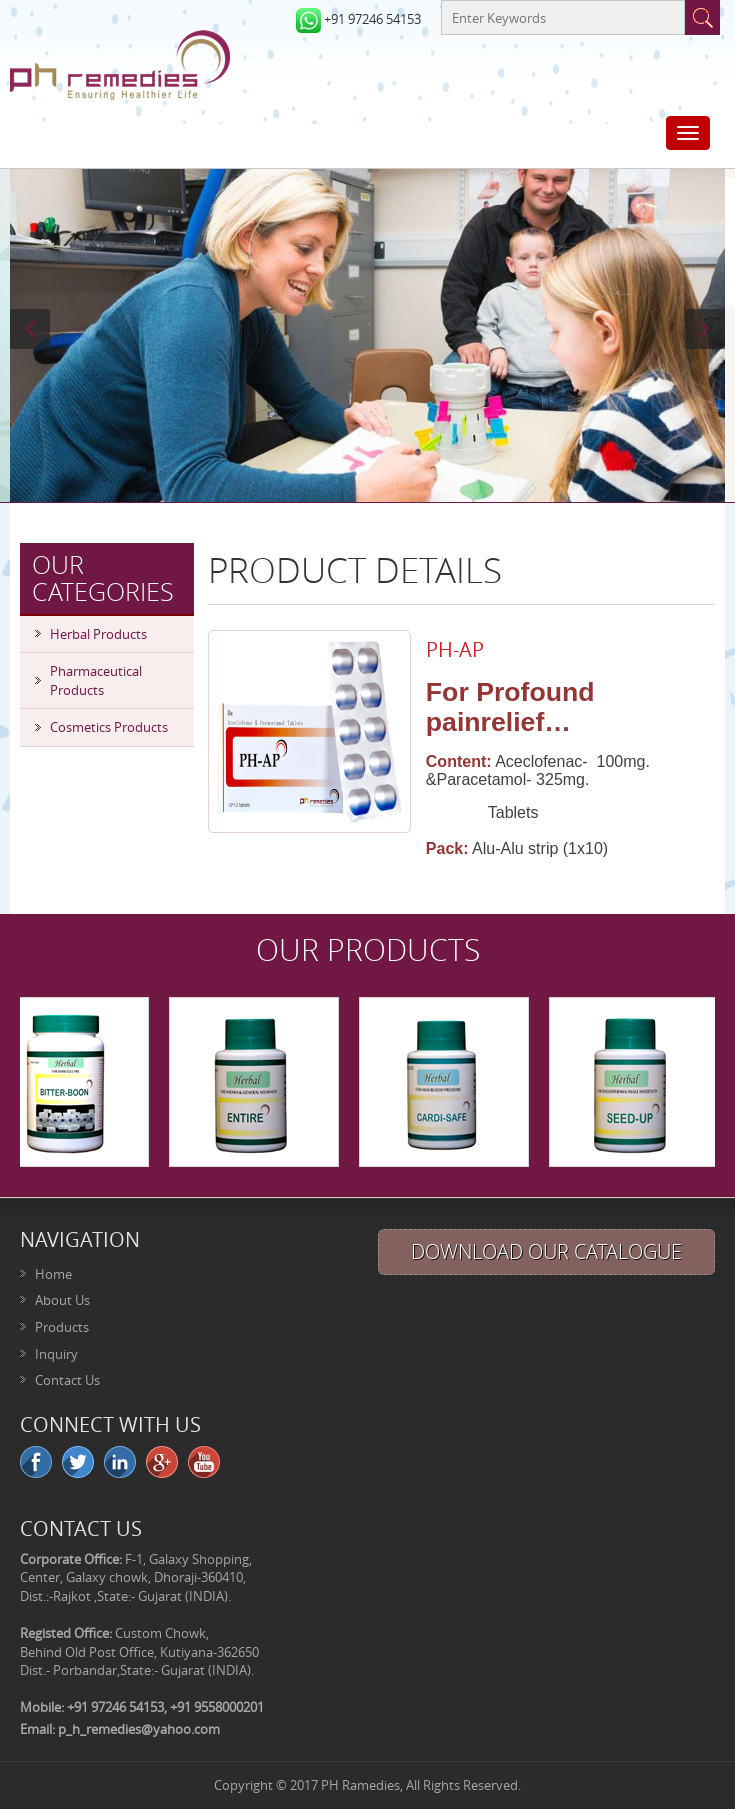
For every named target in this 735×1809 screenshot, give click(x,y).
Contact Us (67, 1380)
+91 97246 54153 (372, 19)
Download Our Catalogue (546, 1251)
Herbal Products (98, 634)
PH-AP (455, 649)
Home (53, 1274)
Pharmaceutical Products (96, 680)
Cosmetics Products (109, 727)
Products (62, 1327)
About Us (62, 1300)
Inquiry (56, 1354)
